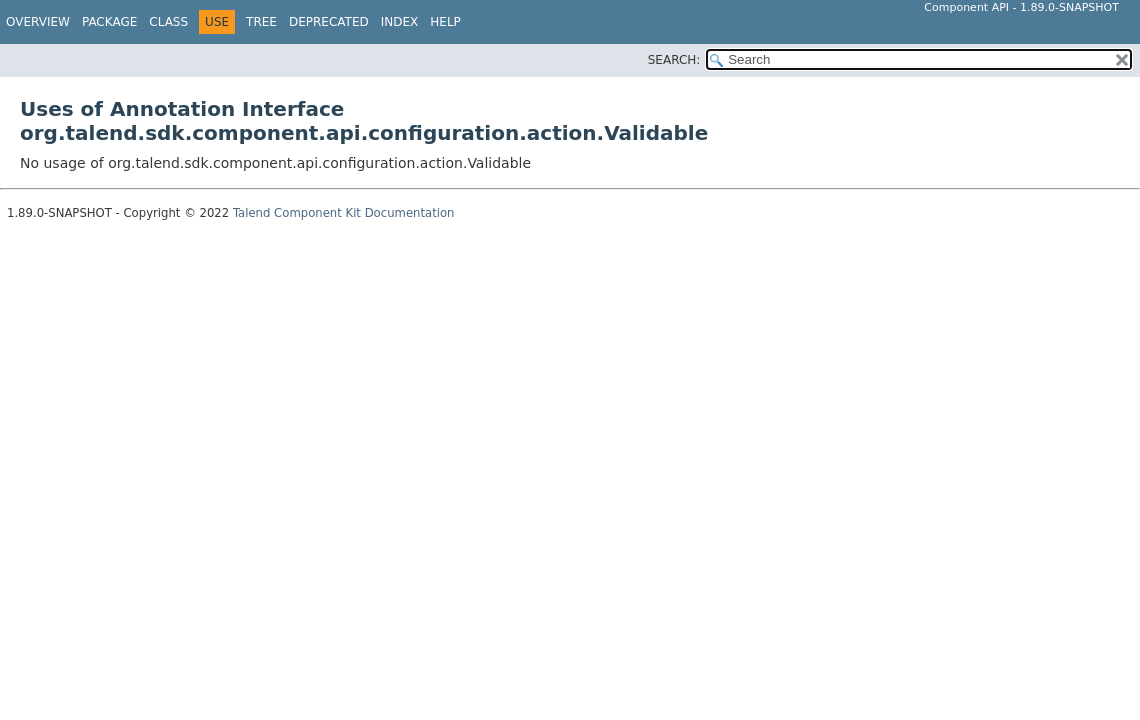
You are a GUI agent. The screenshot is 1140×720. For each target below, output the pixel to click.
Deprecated (329, 22)
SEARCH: (674, 60)
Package (109, 22)
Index (400, 22)
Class (168, 22)
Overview (38, 22)
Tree (261, 22)
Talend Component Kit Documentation (344, 213)
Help (445, 22)
